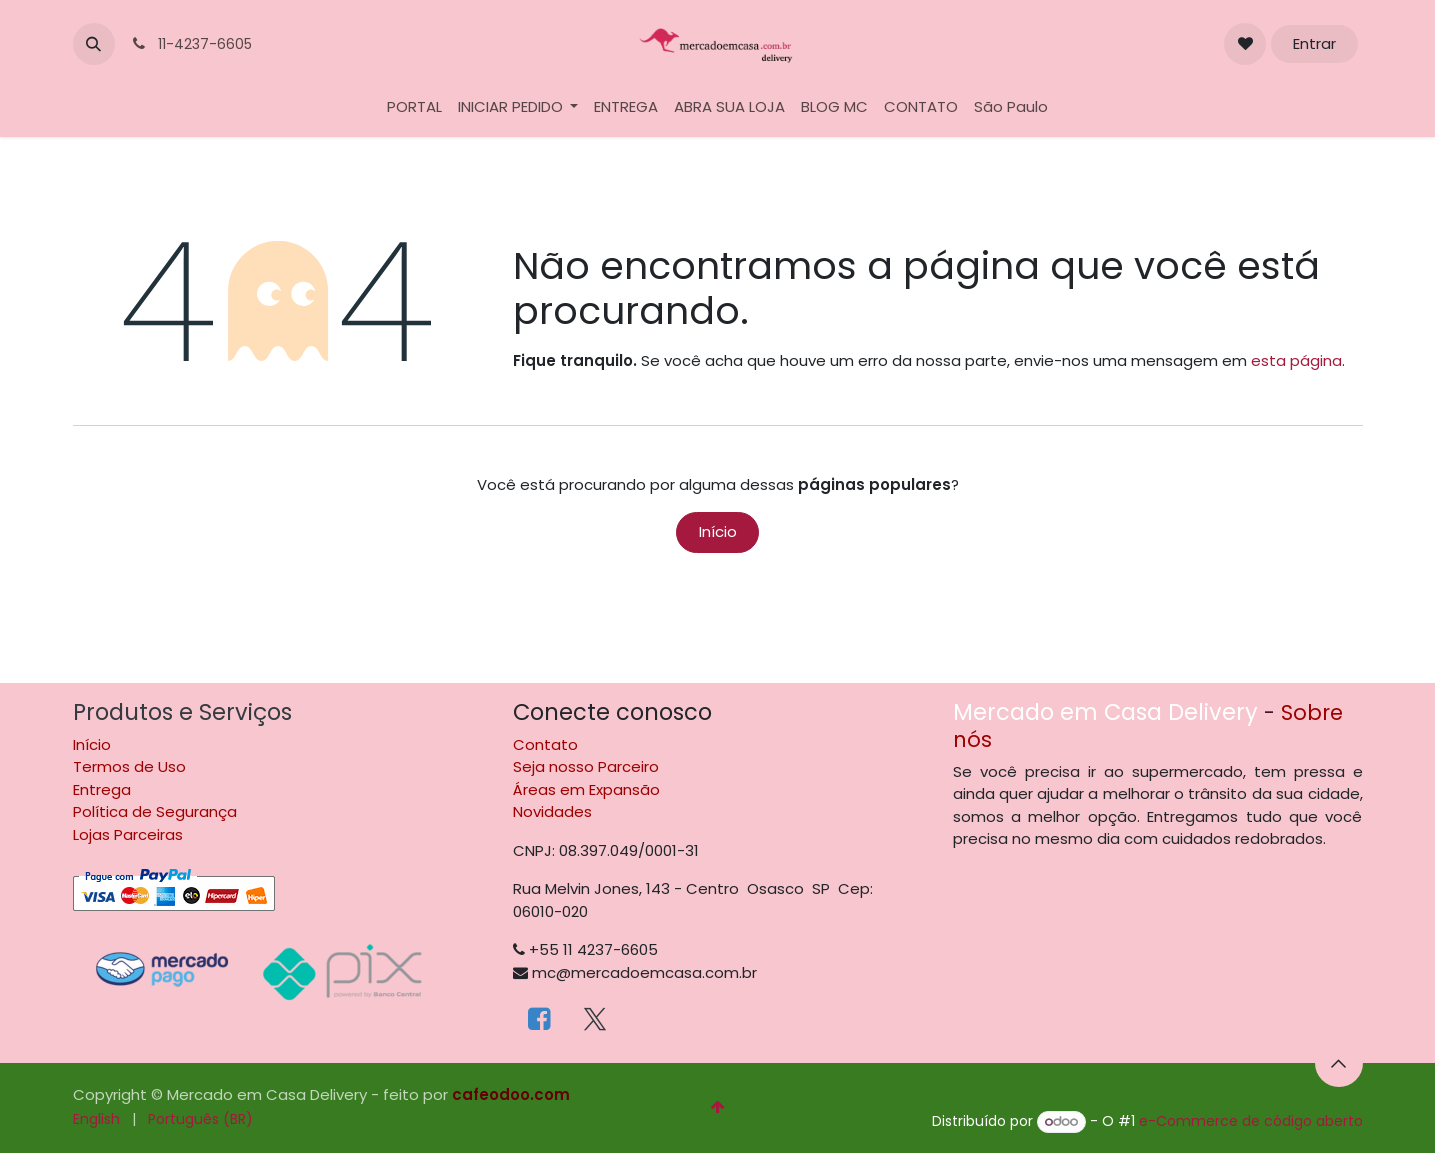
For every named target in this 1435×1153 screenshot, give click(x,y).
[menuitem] (414, 107)
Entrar (1314, 43)
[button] (94, 44)
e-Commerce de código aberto (1251, 1121)
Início (718, 531)
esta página (1296, 360)
